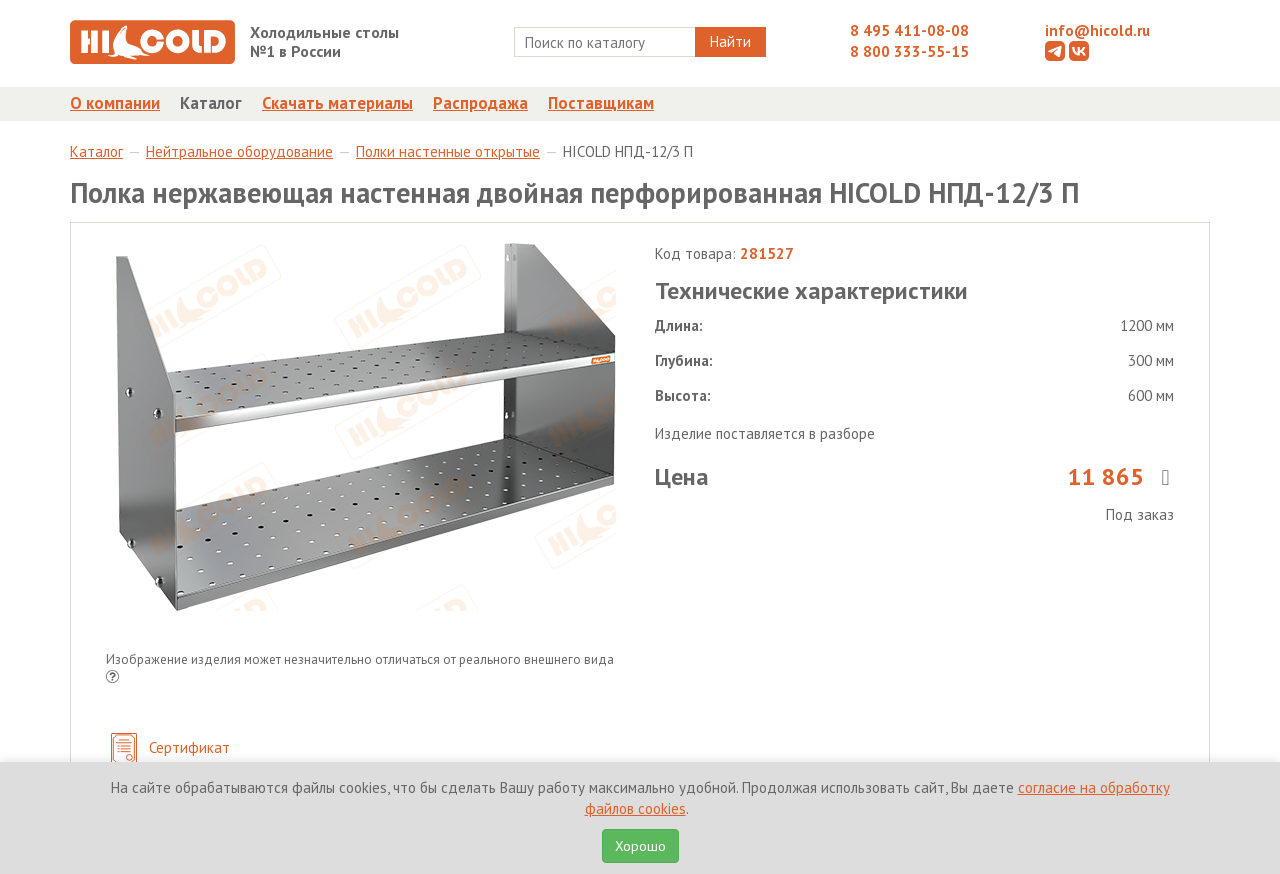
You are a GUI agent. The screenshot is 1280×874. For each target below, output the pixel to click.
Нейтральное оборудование (239, 151)
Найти (730, 41)
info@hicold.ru (1097, 30)
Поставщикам (601, 103)
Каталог (211, 103)
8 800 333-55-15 (909, 51)
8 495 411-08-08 (909, 30)
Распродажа (480, 103)
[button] (112, 678)
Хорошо (640, 846)
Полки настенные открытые (448, 151)
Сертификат (170, 749)
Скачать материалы (337, 103)
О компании (115, 103)
